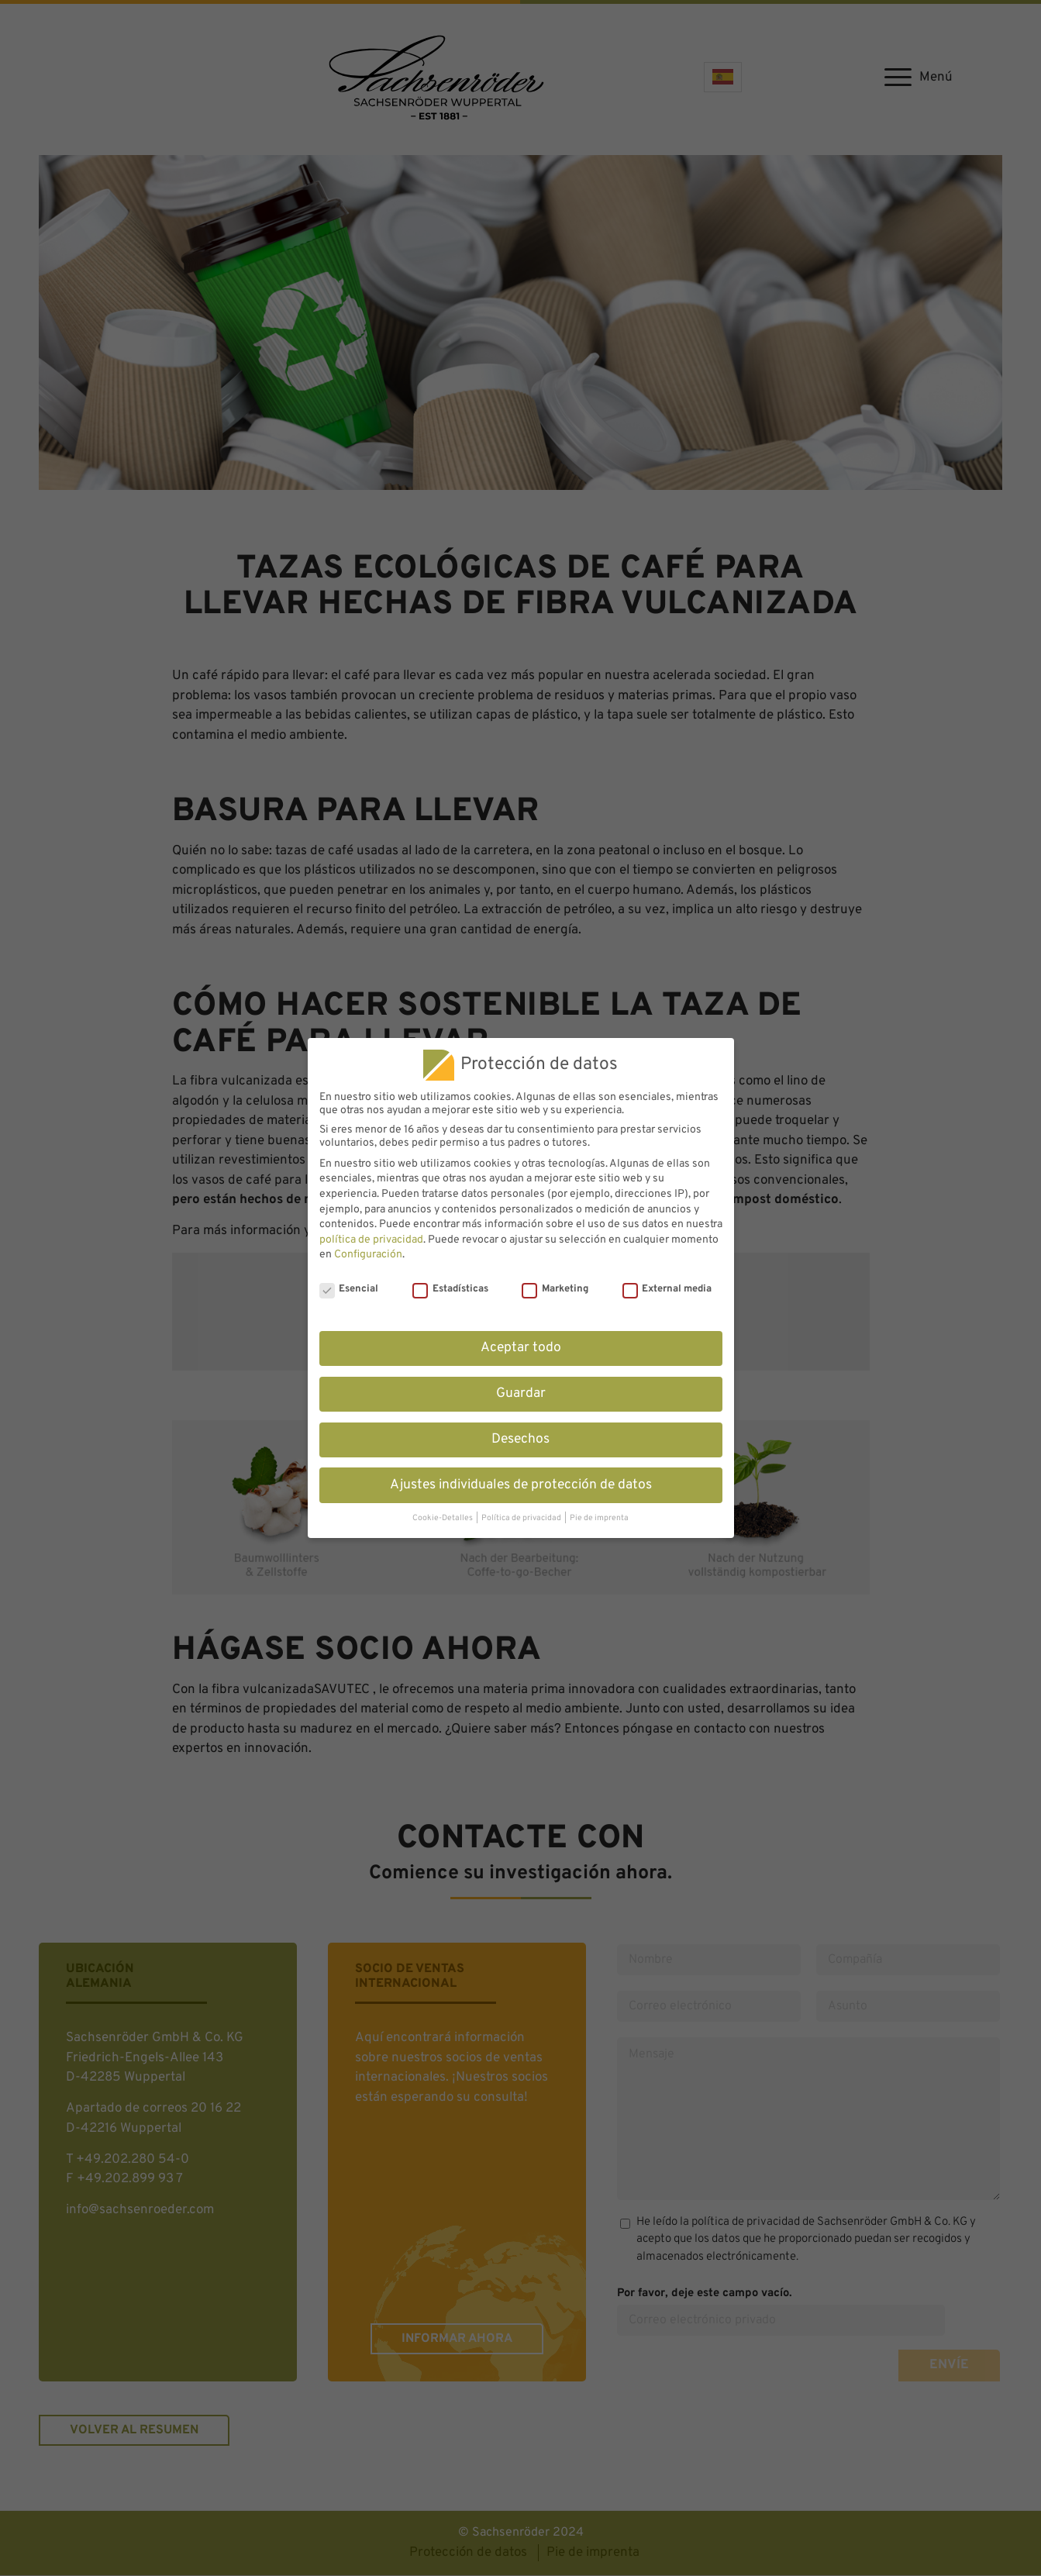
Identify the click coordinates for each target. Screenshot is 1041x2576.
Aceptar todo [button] (521, 1348)
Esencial (349, 1289)
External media (667, 1289)
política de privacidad (371, 1240)
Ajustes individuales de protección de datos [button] (521, 1485)
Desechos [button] (520, 1439)
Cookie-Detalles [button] (443, 1518)
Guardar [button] (521, 1393)
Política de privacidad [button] (522, 1518)
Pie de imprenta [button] (599, 1518)
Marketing (555, 1289)
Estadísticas (450, 1289)
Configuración (368, 1254)
